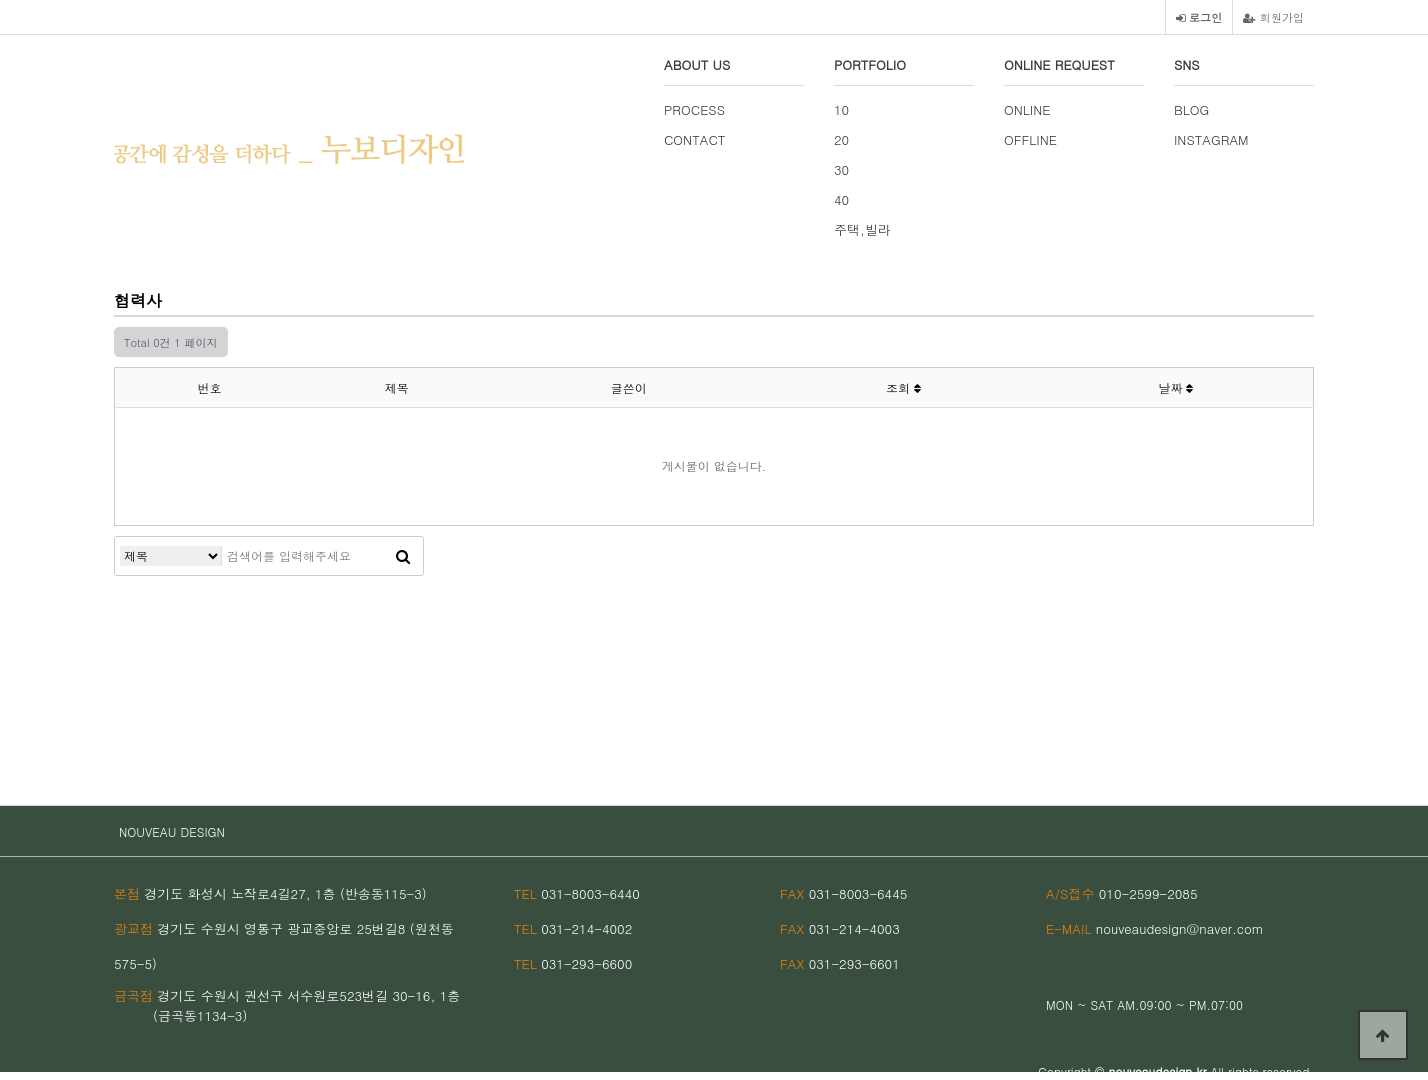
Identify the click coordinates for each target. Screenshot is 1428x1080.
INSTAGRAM (1211, 139)
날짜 (1175, 387)
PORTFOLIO (870, 64)
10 (841, 109)
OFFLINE (1030, 139)
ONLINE (1027, 109)
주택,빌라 (862, 229)
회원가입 (1273, 17)
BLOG (1191, 109)
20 (841, 139)
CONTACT (694, 139)
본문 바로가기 (0, 0)
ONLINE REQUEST (1059, 64)
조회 (903, 387)
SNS (1187, 64)
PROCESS (694, 109)
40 (841, 199)
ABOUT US (697, 64)
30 (841, 169)
